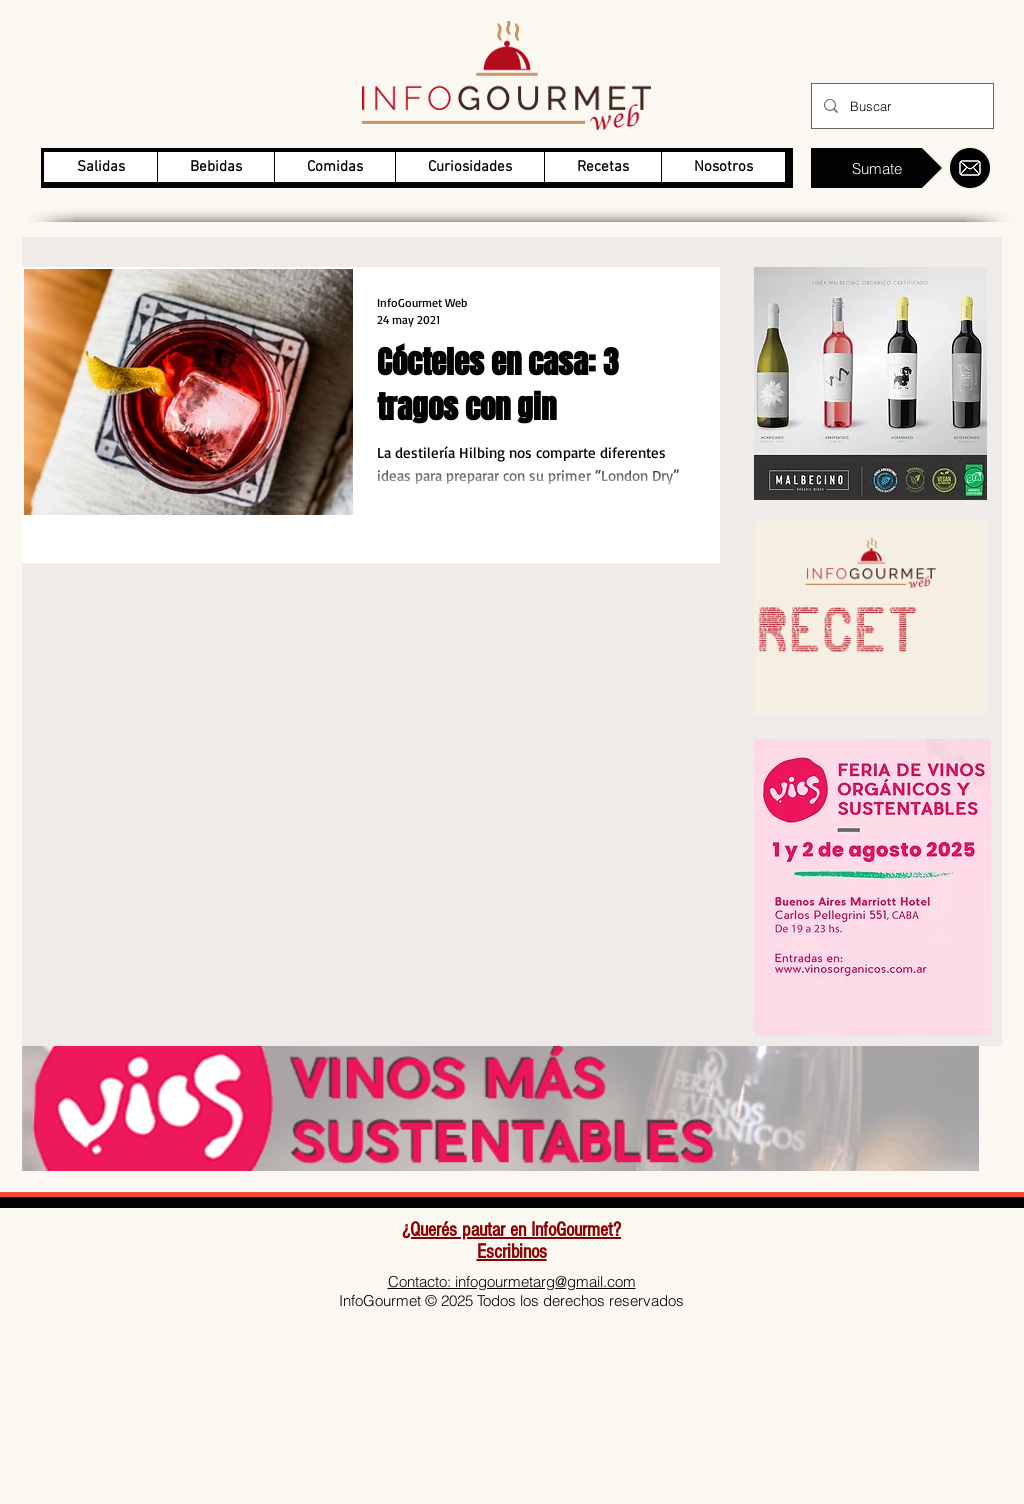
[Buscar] (900, 106)
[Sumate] (876, 168)
